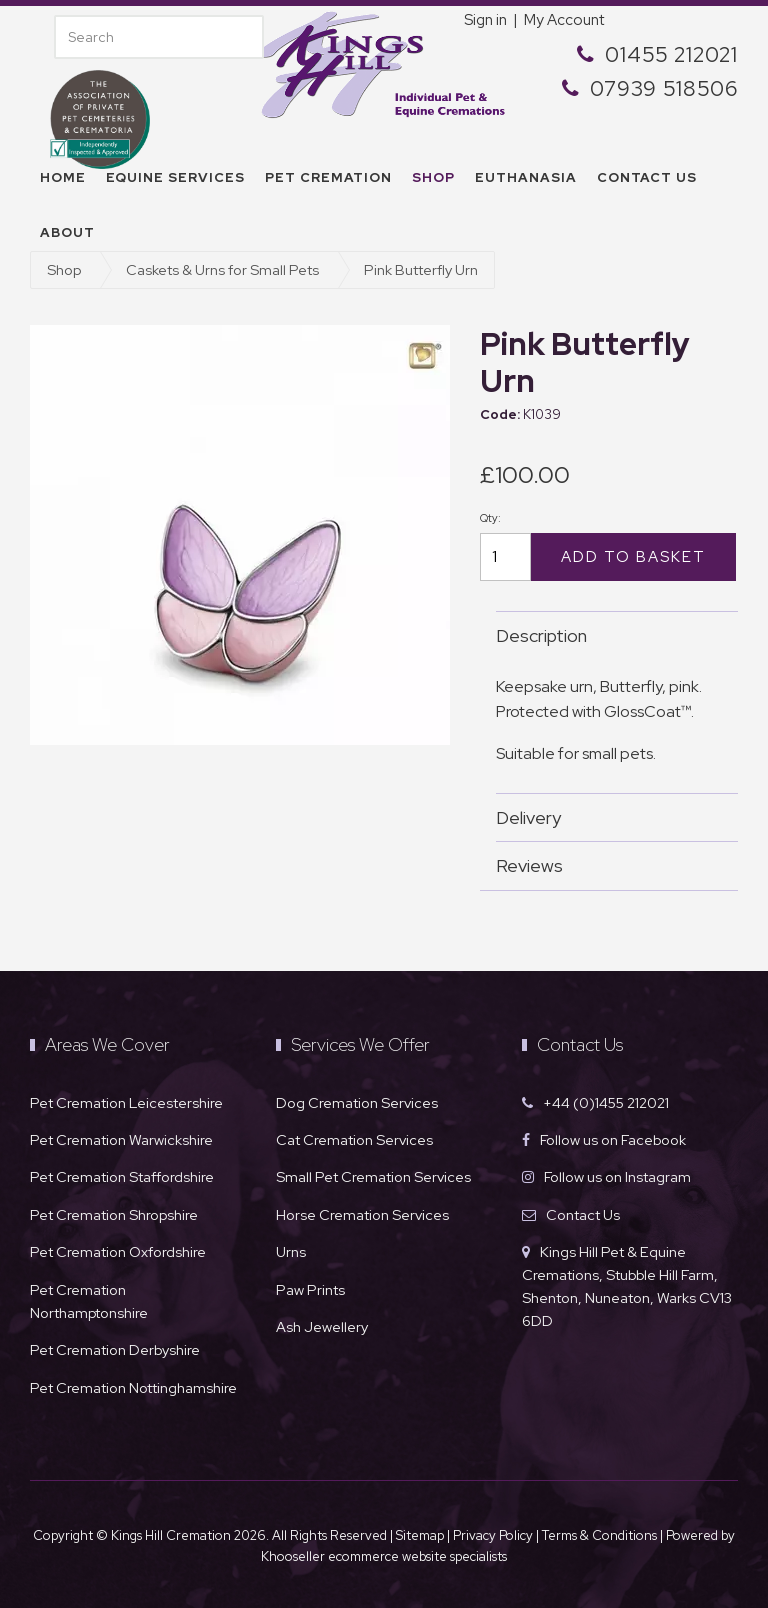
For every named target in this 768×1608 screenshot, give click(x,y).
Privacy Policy (493, 1535)
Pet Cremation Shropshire (114, 1214)
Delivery (607, 817)
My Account (564, 20)
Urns (291, 1251)
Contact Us (583, 1214)
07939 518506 (664, 88)
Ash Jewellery (322, 1326)
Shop (433, 177)
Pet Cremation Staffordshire (122, 1176)
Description (607, 635)
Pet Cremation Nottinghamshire (133, 1387)
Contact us (647, 177)
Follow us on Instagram (617, 1176)
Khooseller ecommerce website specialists (384, 1556)
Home (63, 177)
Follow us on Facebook (613, 1139)
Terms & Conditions (601, 1535)
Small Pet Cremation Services (373, 1176)
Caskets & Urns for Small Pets (222, 269)
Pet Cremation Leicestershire (126, 1102)
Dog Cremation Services (357, 1102)
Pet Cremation (328, 177)
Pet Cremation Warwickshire (121, 1139)
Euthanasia (526, 177)
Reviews (607, 865)
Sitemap (420, 1535)
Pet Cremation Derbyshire (115, 1349)
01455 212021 (671, 54)
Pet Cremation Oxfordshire (118, 1251)
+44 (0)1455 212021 (606, 1102)
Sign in (485, 20)
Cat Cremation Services (354, 1139)
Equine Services (175, 177)
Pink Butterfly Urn (421, 269)
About (67, 232)
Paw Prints (310, 1289)
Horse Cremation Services (362, 1214)
